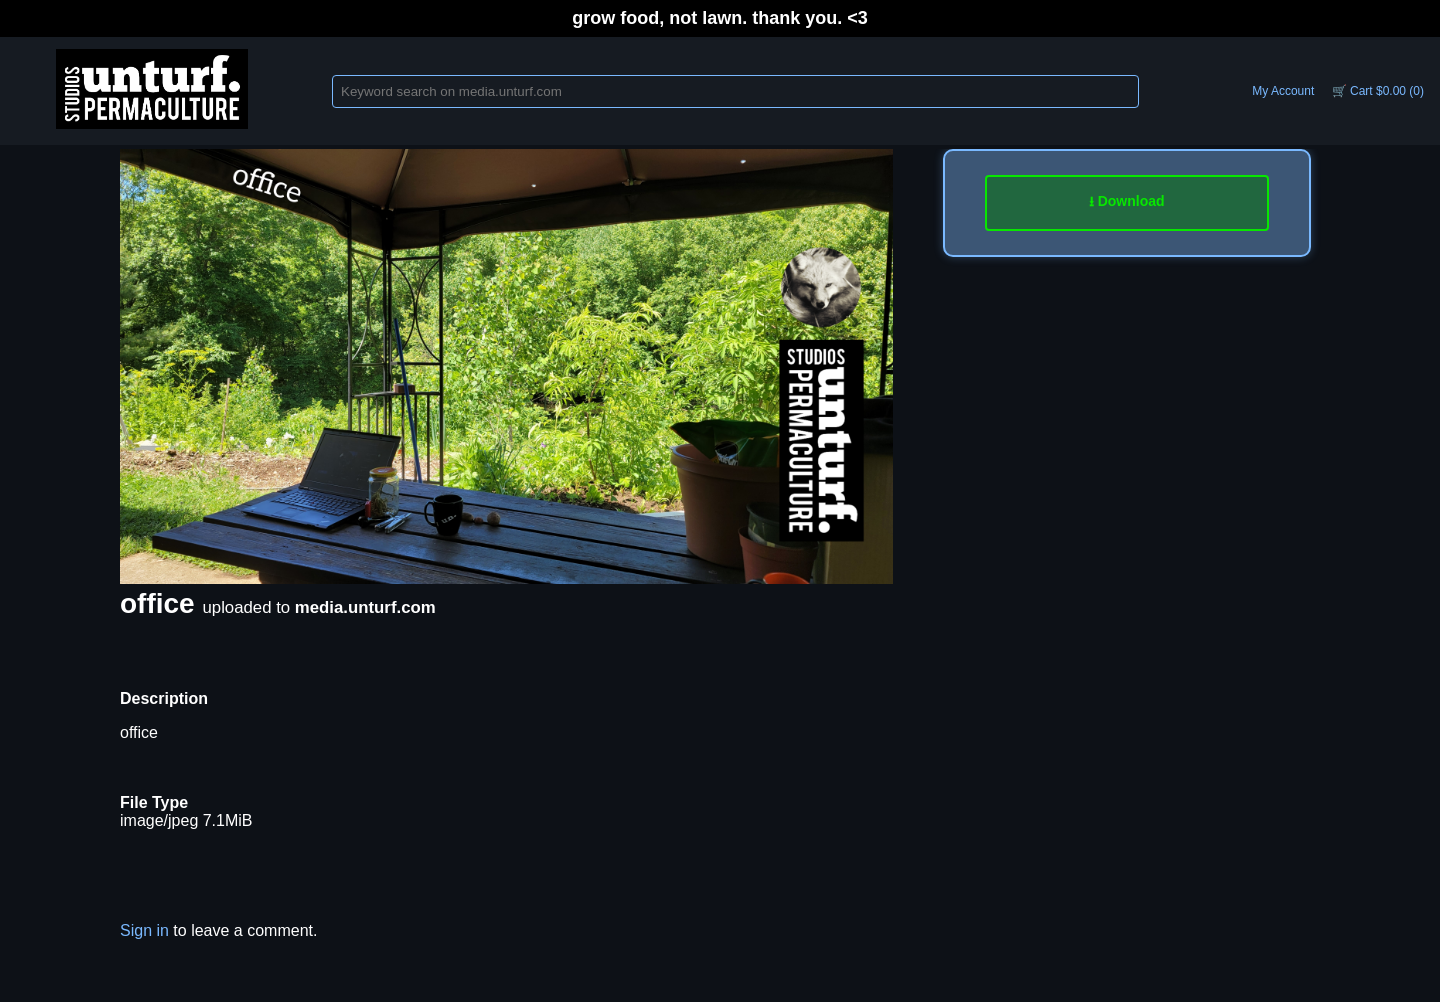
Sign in (144, 930)
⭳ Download (1127, 201)
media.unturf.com (365, 607)
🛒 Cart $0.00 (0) (1378, 91)
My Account (1283, 91)
